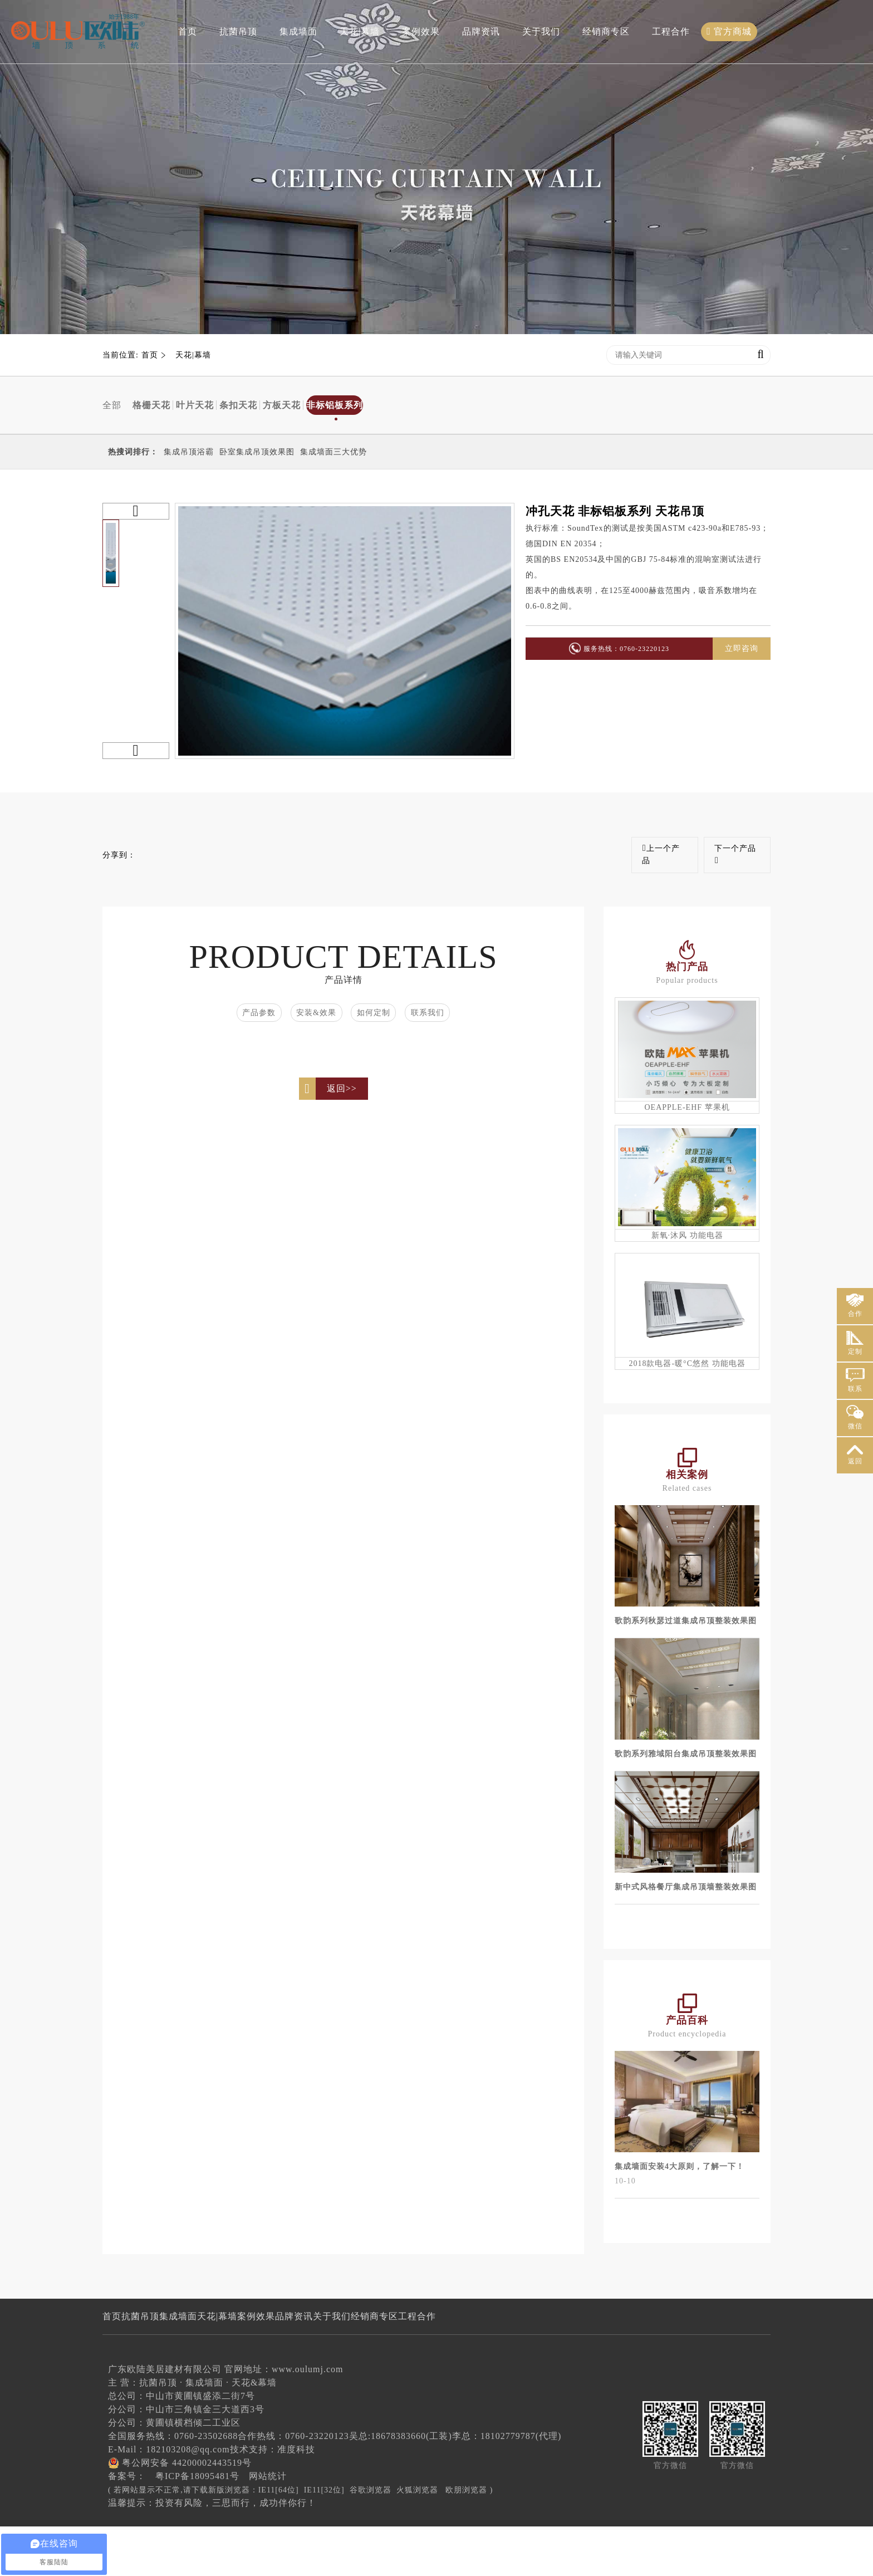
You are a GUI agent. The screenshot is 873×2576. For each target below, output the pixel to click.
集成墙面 (296, 29)
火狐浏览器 (417, 2539)
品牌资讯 (479, 29)
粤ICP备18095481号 (197, 2525)
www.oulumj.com (308, 2418)
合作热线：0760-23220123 (293, 2485)
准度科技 (296, 2499)
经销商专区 (603, 29)
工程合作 (669, 29)
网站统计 (268, 2525)
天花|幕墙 (357, 29)
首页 (185, 29)
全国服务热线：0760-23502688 (173, 2485)
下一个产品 (734, 855)
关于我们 (539, 29)
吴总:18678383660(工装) (400, 2485)
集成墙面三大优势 (333, 452)
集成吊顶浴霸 (189, 452)
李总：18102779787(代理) (507, 2485)
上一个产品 (657, 854)
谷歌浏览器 (370, 2539)
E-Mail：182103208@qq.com (169, 2499)
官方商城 (726, 29)
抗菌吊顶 (236, 29)
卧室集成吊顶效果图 (257, 452)
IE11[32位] (324, 2539)
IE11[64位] (278, 2539)
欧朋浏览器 (466, 2539)
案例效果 (419, 29)
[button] (135, 511)
